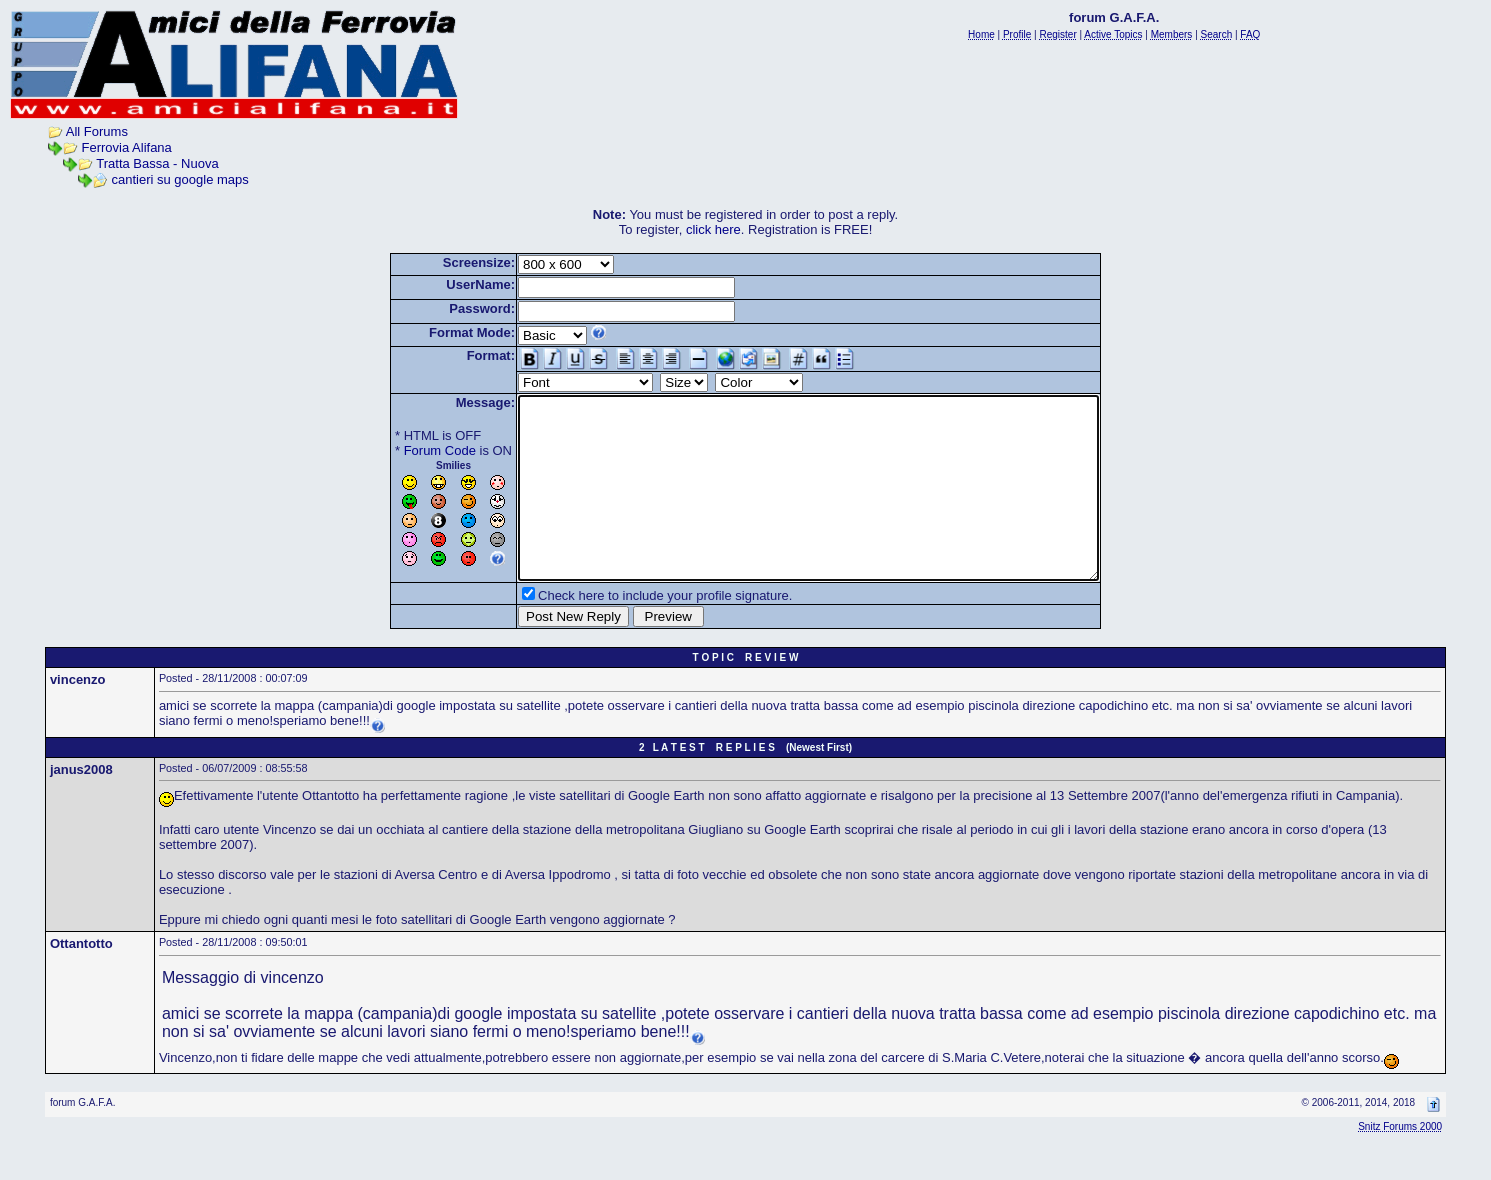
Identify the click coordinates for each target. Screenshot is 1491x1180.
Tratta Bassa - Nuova (157, 163)
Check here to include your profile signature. (630, 631)
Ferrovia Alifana (127, 147)
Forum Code (405, 450)
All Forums (97, 131)
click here (713, 229)
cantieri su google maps (180, 179)
